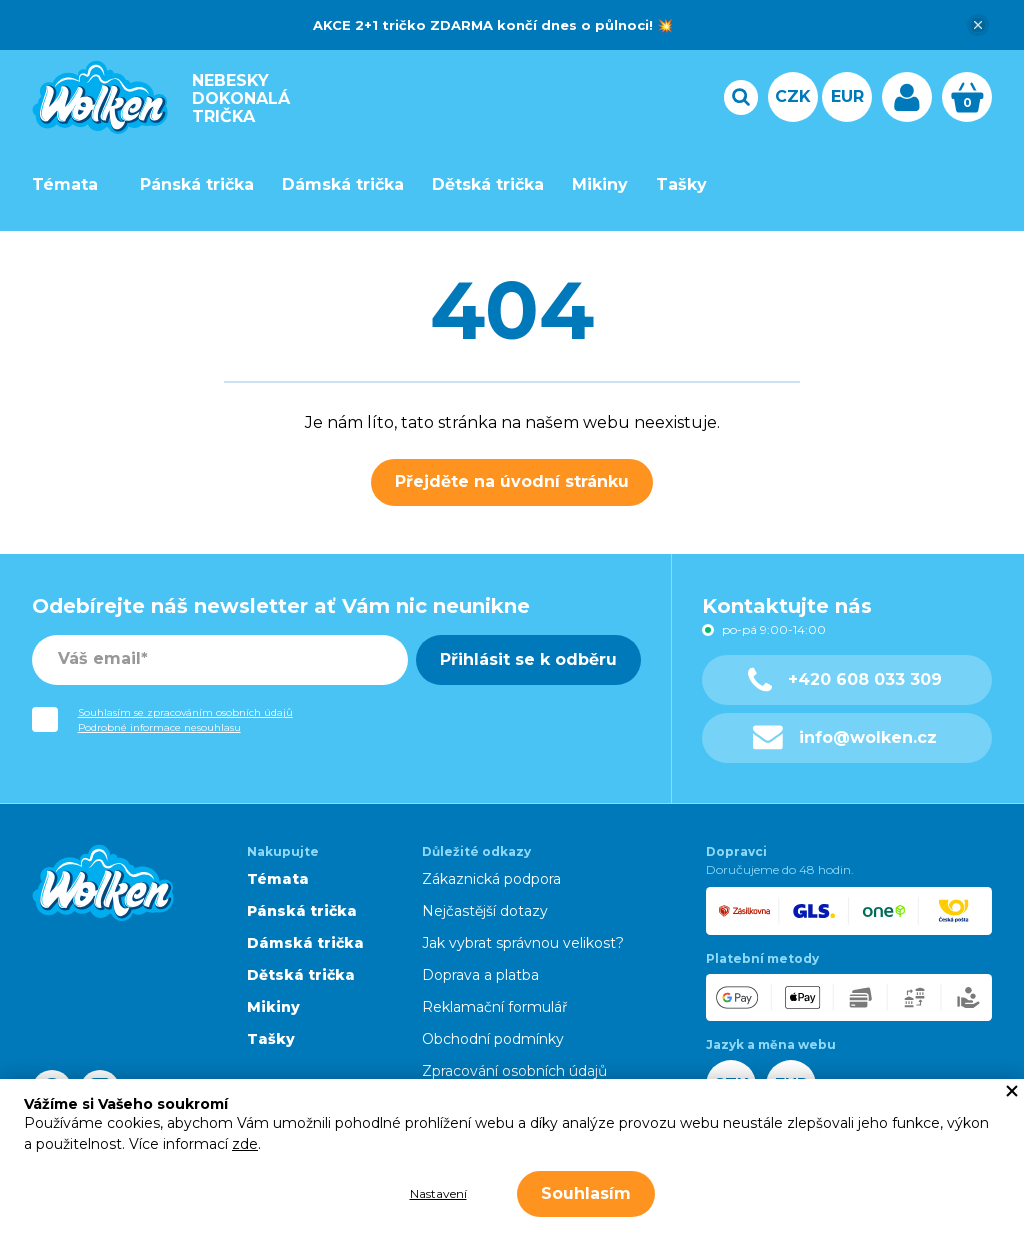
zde (245, 1144)
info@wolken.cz (845, 737)
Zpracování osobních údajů (514, 1071)
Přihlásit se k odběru (528, 659)
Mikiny (600, 184)
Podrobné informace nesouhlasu (159, 727)
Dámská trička (343, 184)
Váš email (99, 658)
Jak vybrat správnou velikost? (523, 943)
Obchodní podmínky (493, 1039)
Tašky (681, 184)
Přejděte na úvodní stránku (512, 481)
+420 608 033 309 (845, 679)
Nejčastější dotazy (485, 911)
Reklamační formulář (495, 1007)
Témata (65, 184)
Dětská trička (488, 184)
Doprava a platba (480, 975)
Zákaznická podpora (491, 879)
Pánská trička (197, 184)
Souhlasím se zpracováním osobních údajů (185, 712)
